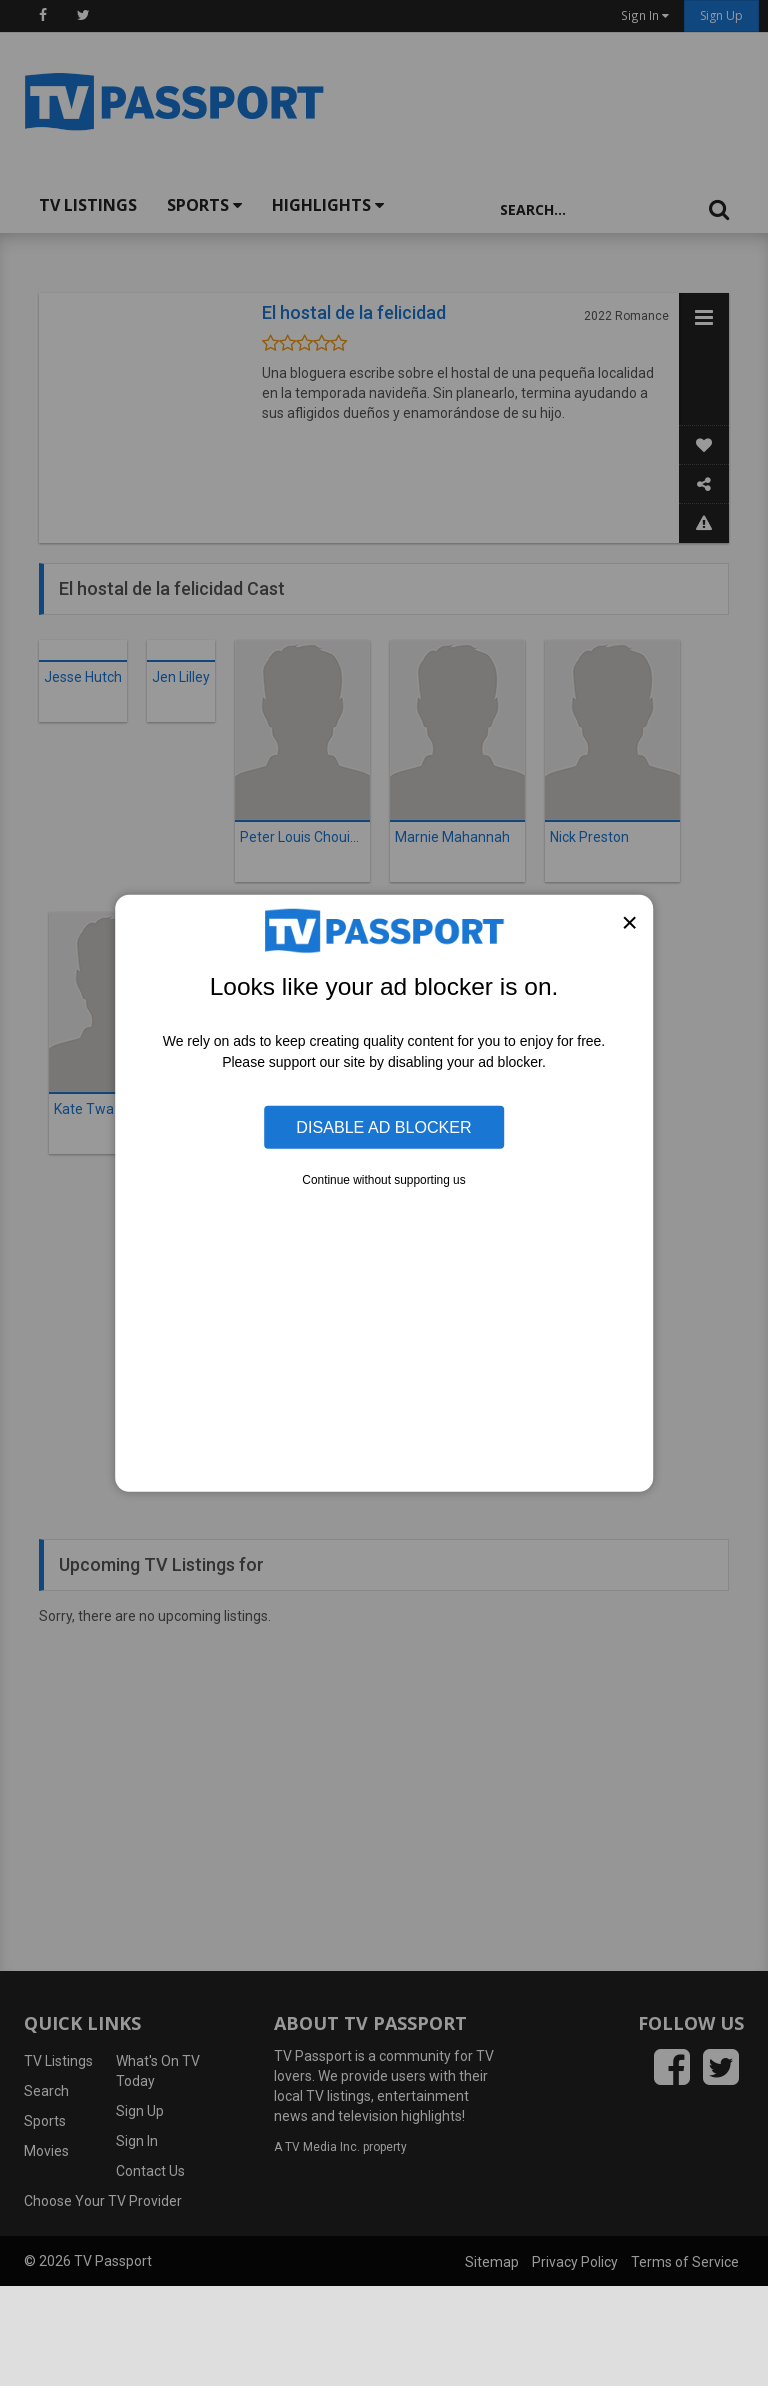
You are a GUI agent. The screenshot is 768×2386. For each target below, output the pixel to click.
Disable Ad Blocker (383, 1127)
